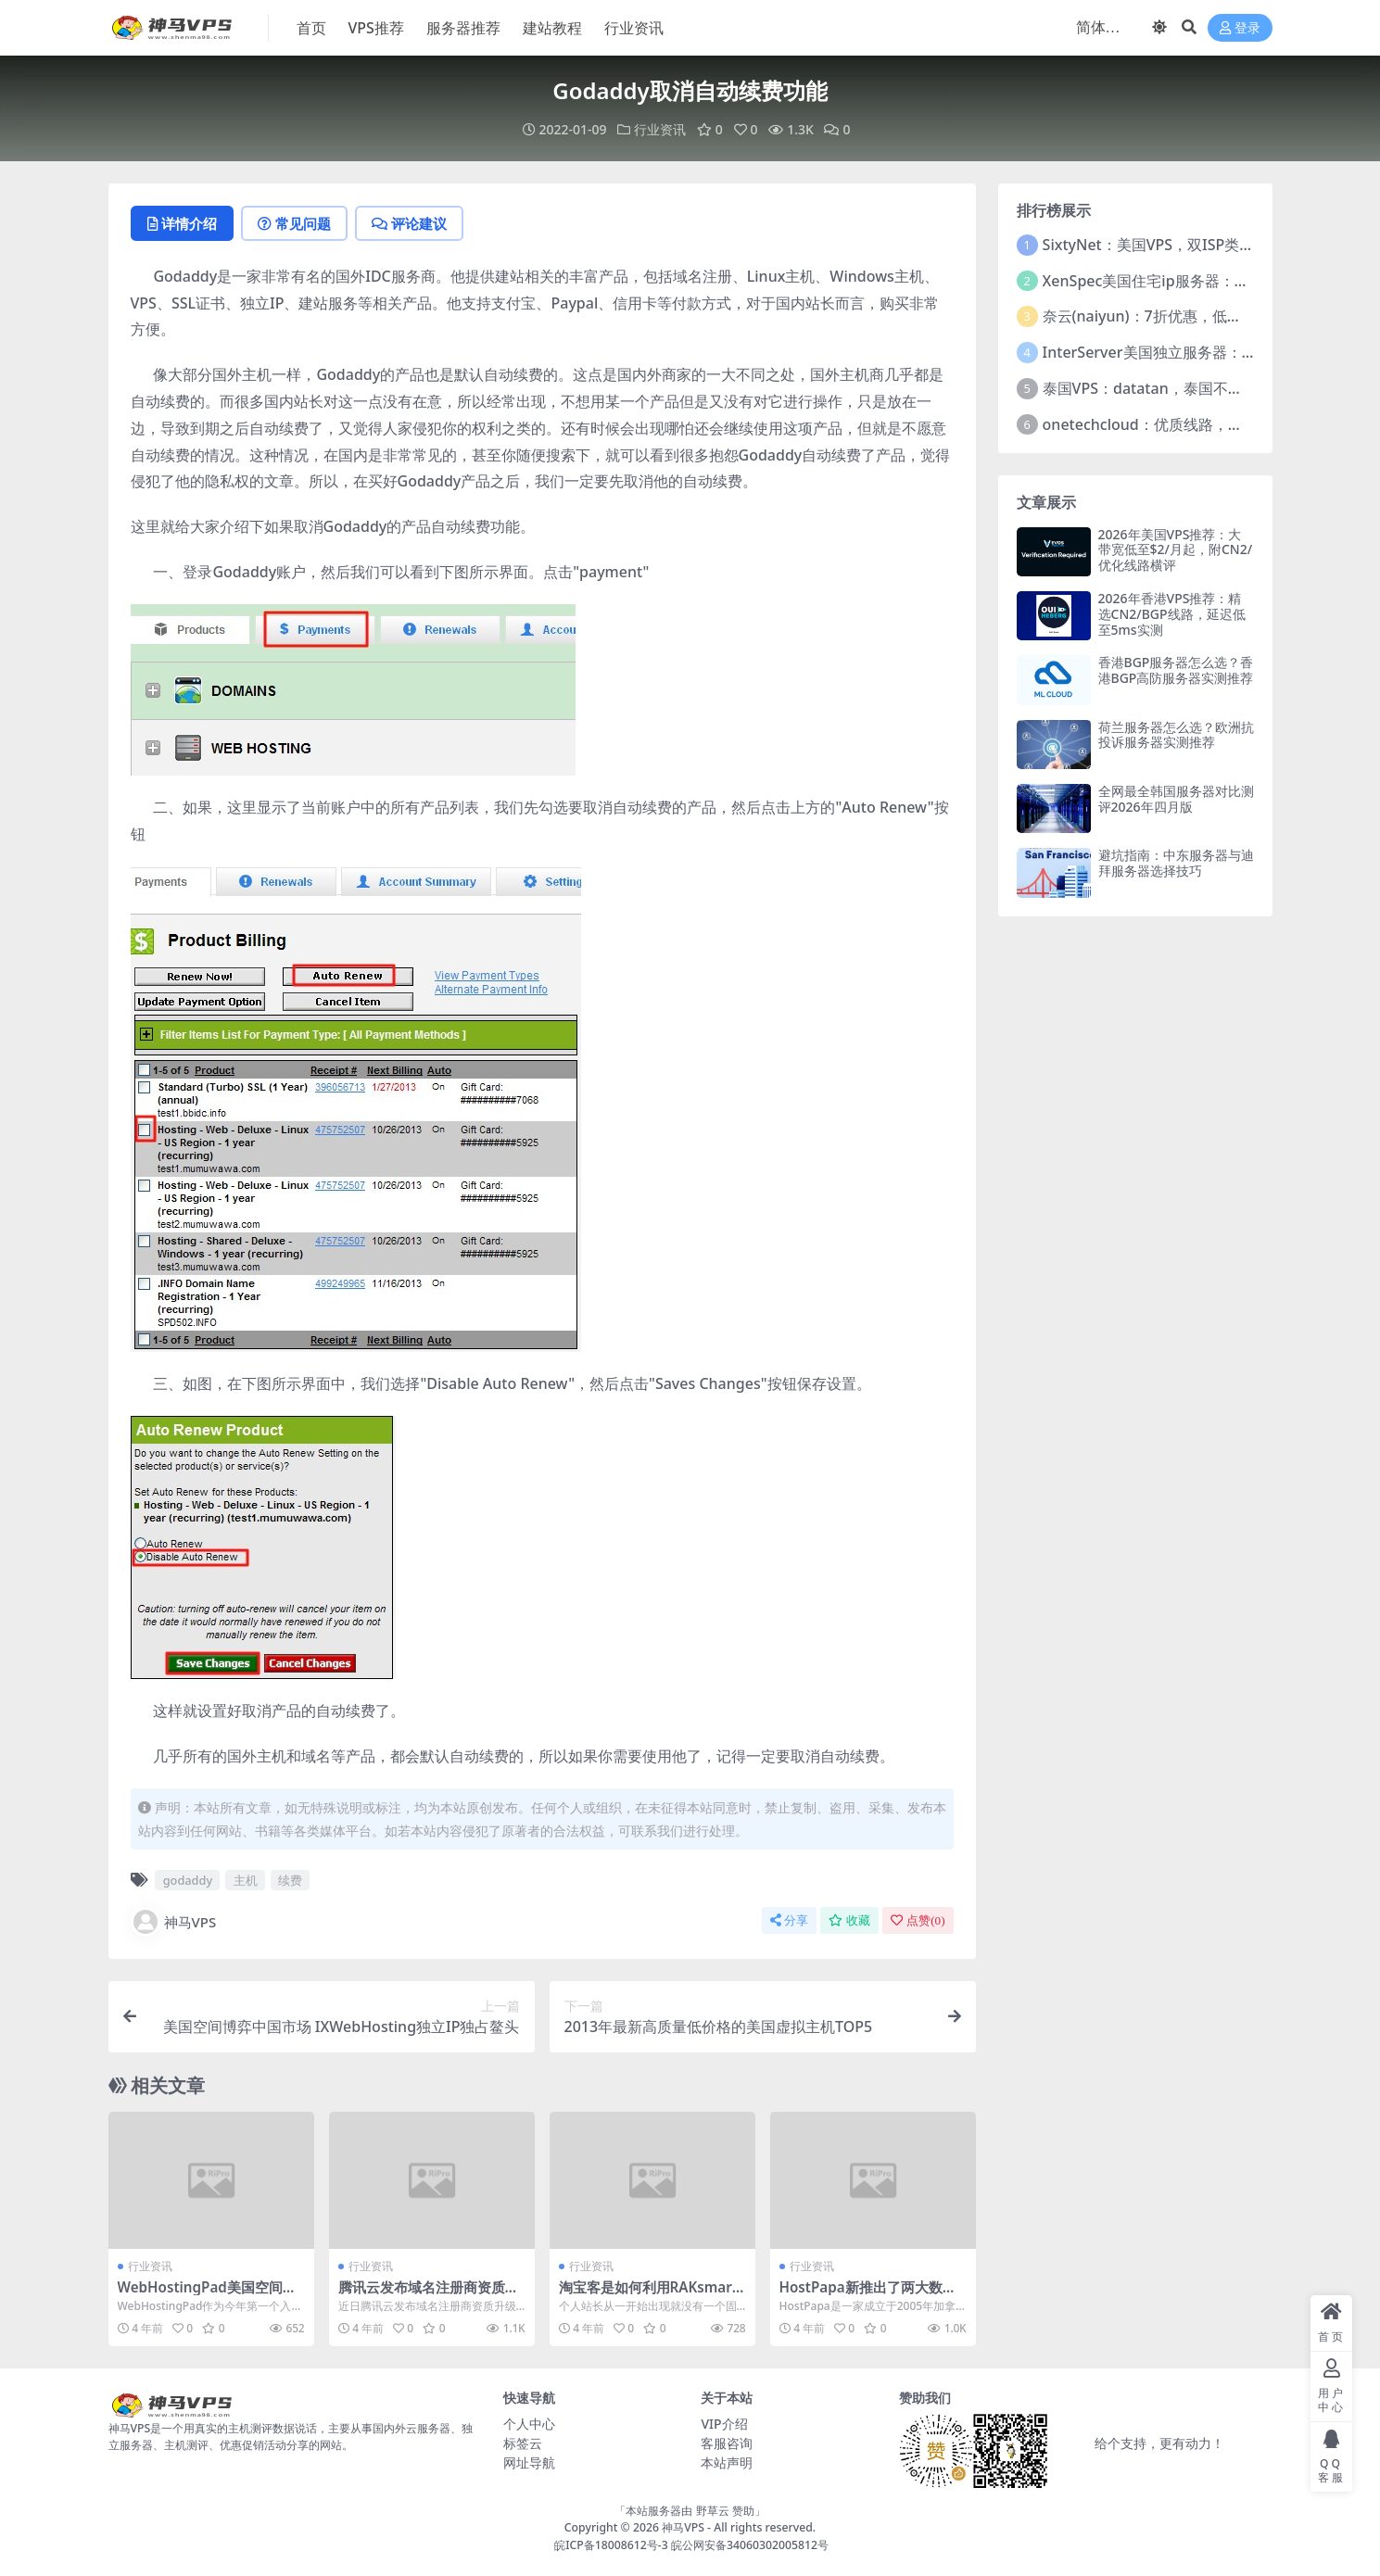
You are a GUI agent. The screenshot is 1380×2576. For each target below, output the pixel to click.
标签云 (522, 2443)
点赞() (917, 1920)
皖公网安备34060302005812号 (750, 2545)
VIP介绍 (724, 2423)
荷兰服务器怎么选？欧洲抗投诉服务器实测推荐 (1176, 734)
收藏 (849, 1920)
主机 (246, 1880)
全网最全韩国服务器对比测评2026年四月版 (1176, 798)
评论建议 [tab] (409, 223)
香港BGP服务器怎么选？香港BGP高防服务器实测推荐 (1176, 670)
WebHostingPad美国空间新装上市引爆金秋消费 (207, 2295)
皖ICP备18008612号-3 (611, 2545)
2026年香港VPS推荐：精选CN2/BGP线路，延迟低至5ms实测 (1172, 613)
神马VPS (174, 1922)
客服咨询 (727, 2443)
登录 (1240, 28)
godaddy (187, 1880)
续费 (290, 1880)
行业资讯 (660, 129)
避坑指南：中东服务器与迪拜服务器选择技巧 (1176, 862)
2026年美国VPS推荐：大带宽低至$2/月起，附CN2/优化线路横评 (1175, 550)
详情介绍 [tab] (182, 223)
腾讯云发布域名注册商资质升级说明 (428, 2295)
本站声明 (727, 2462)
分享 (789, 1920)
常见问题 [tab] (294, 223)
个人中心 (529, 2423)
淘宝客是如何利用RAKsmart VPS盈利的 (649, 2295)
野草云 (712, 2511)
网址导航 (529, 2462)
